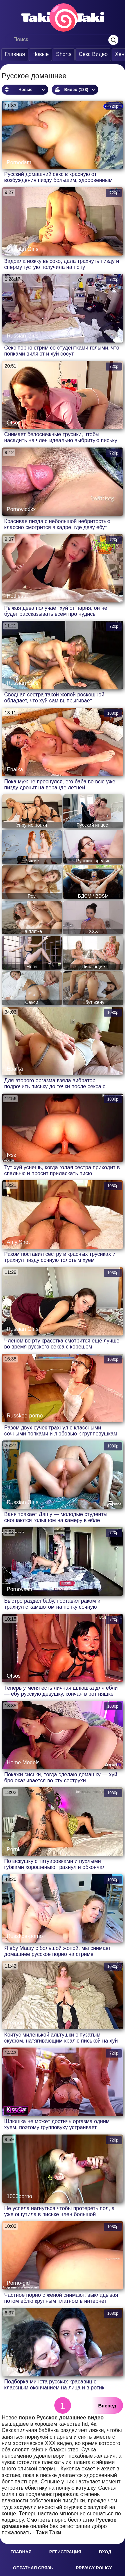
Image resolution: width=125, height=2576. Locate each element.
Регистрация (65, 2551)
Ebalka (15, 769)
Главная (15, 54)
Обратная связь (33, 2567)
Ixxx (11, 1155)
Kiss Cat (17, 2109)
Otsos (14, 423)
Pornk (14, 1849)
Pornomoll (19, 2023)
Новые (40, 54)
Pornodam (19, 162)
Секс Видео (93, 54)
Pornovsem (20, 1589)
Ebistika (16, 2369)
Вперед (107, 2405)
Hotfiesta (17, 596)
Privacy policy (94, 2567)
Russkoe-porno (25, 1415)
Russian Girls (22, 249)
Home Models (23, 1762)
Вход (105, 2551)
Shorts (63, 54)
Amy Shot (18, 1242)
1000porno (19, 2196)
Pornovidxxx (21, 509)
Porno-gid (18, 2283)
